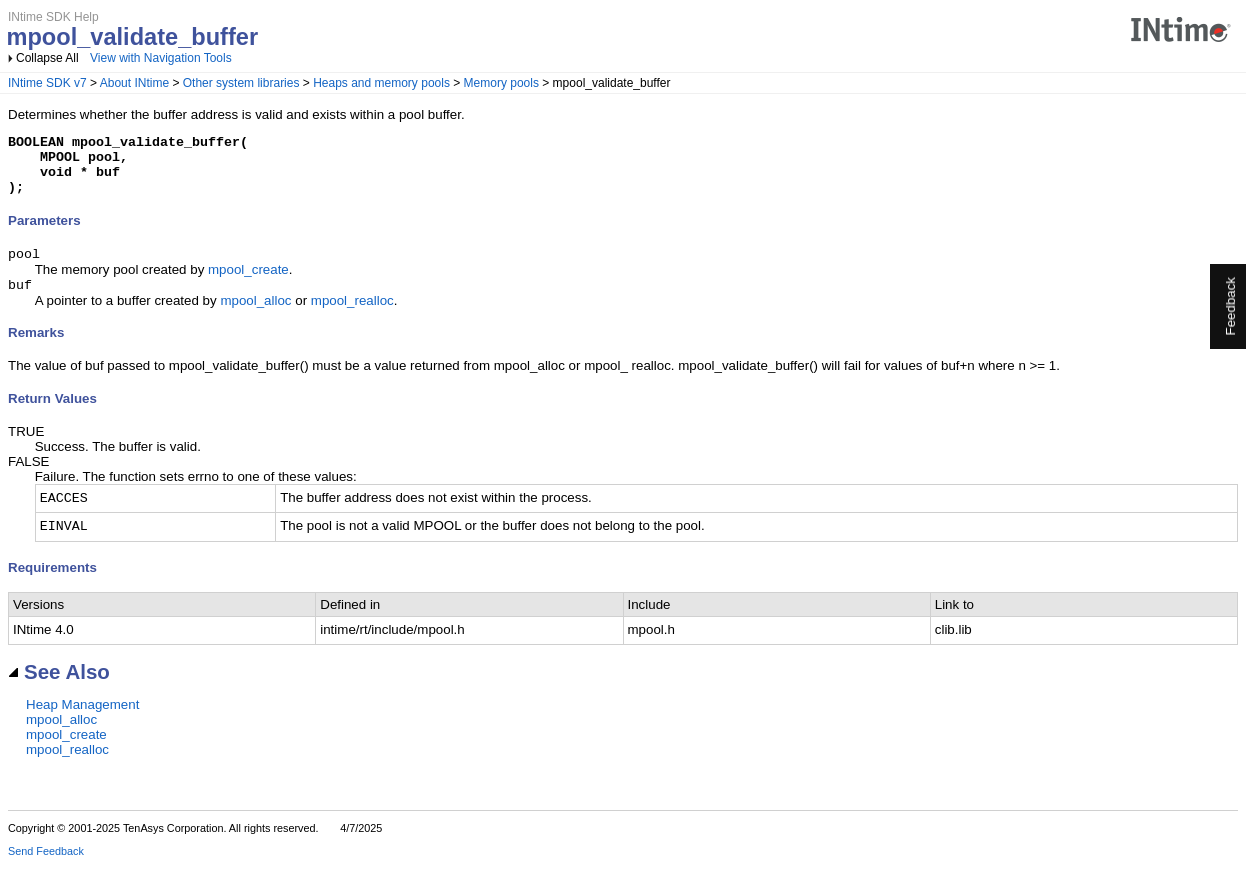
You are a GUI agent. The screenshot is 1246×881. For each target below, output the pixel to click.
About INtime (134, 83)
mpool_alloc (255, 316)
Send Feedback (46, 867)
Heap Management (82, 720)
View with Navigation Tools (161, 58)
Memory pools (501, 83)
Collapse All (47, 58)
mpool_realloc (352, 316)
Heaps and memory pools (381, 83)
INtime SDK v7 (47, 83)
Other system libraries (241, 83)
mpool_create (248, 283)
